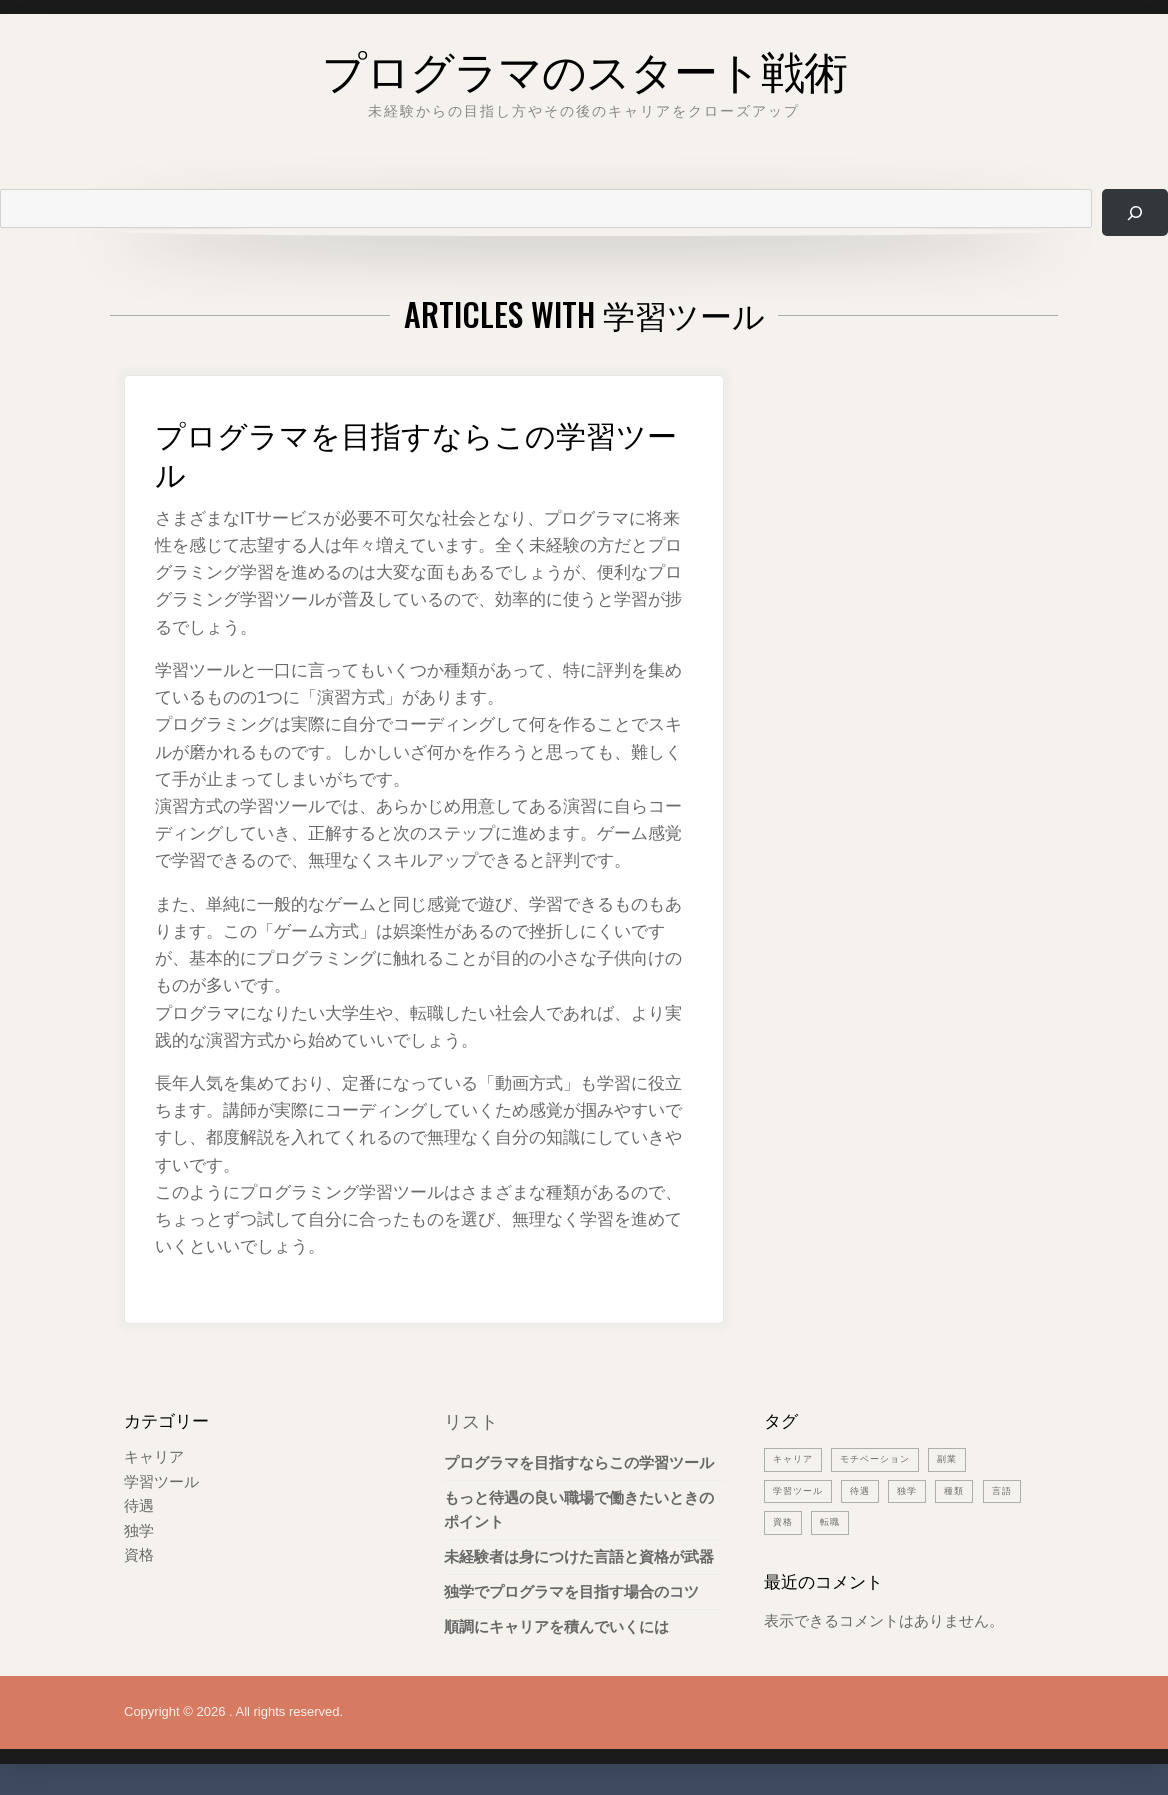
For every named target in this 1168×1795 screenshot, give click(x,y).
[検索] (1134, 213)
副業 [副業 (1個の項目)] (971, 1459)
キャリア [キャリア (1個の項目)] (797, 1459)
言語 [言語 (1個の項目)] (785, 1521)
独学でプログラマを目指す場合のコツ (571, 1592)
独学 (139, 1529)
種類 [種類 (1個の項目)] (974, 1490)
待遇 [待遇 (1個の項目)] (872, 1490)
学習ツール (161, 1481)
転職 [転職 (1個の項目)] (887, 1521)
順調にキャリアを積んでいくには (556, 1627)
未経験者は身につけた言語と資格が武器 (579, 1557)
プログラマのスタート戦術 (584, 64)
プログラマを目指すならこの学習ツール (412, 451)
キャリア (154, 1457)
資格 (139, 1553)
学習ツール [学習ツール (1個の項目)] (803, 1490)
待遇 (139, 1505)
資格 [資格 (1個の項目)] (836, 1521)
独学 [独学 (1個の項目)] (923, 1490)
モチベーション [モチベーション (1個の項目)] (890, 1459)
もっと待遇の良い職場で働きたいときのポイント (579, 1510)
